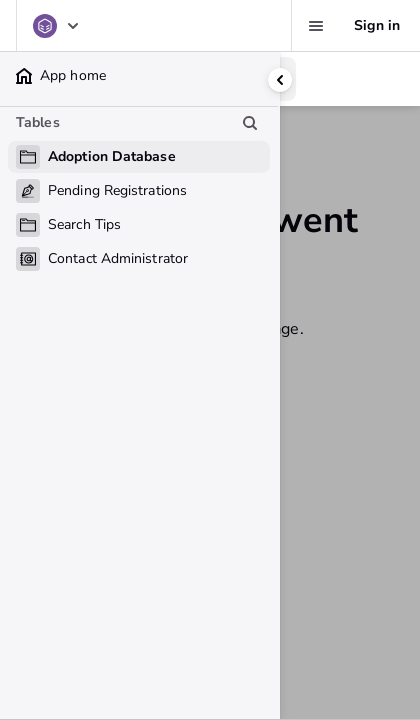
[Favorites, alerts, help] (316, 26)
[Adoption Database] (57, 26)
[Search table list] (250, 123)
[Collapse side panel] (280, 80)
